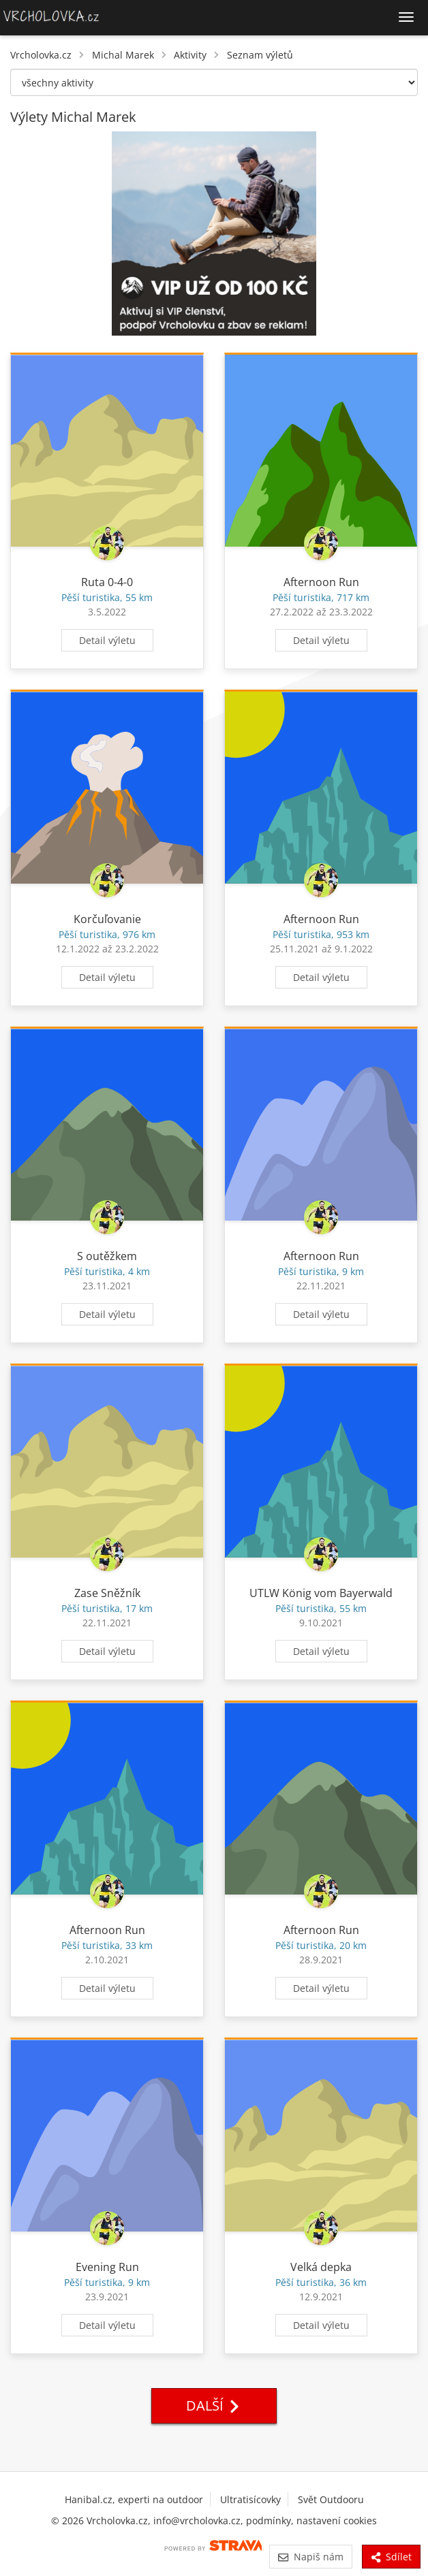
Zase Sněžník (107, 1592)
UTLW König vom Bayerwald (321, 1592)
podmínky (268, 2520)
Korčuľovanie (107, 919)
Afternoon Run (321, 582)
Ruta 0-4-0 (107, 582)
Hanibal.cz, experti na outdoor (134, 2499)
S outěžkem (107, 1256)
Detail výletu (107, 640)
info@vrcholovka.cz (197, 2520)
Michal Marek (123, 54)
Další (214, 2405)
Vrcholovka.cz (41, 54)
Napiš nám (310, 2556)
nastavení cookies (336, 2520)
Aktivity (190, 54)
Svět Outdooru (331, 2499)
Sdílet (391, 2556)
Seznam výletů (260, 54)
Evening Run (107, 2266)
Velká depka (321, 2266)
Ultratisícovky (250, 2499)
